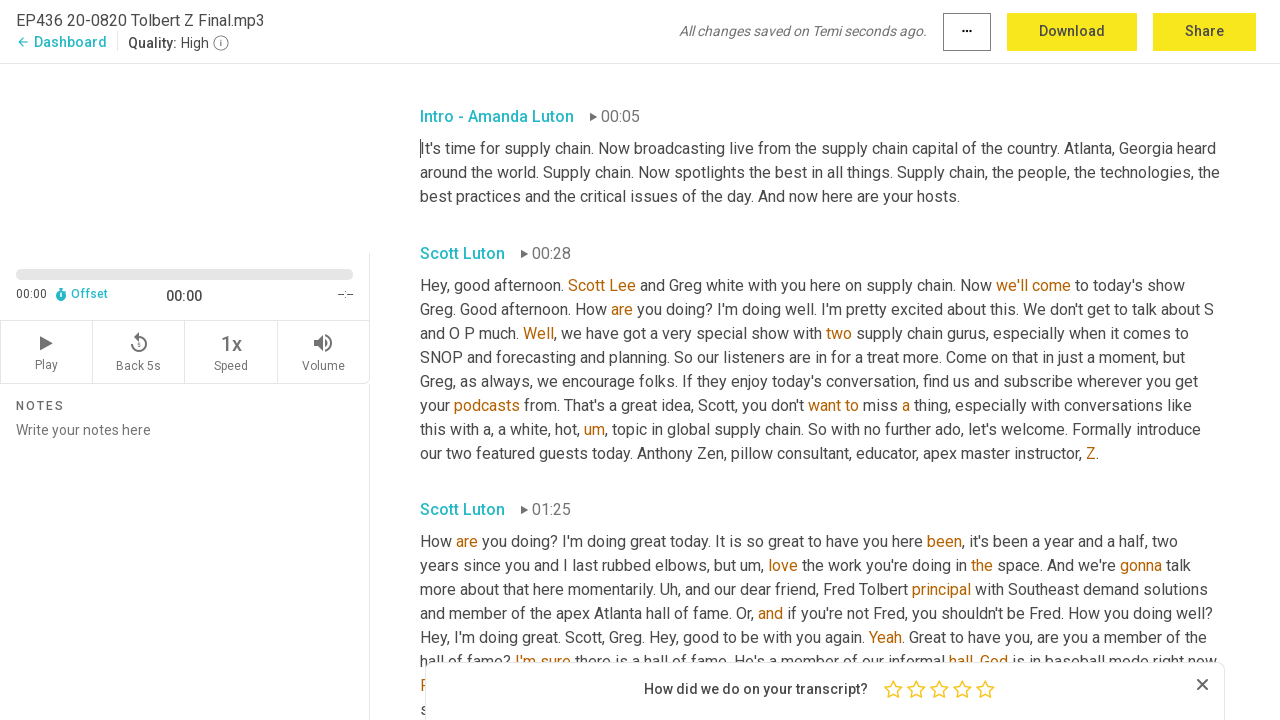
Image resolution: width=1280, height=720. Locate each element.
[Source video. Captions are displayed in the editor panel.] (185, 156)
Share (1204, 31)
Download (1072, 31)
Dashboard (61, 42)
